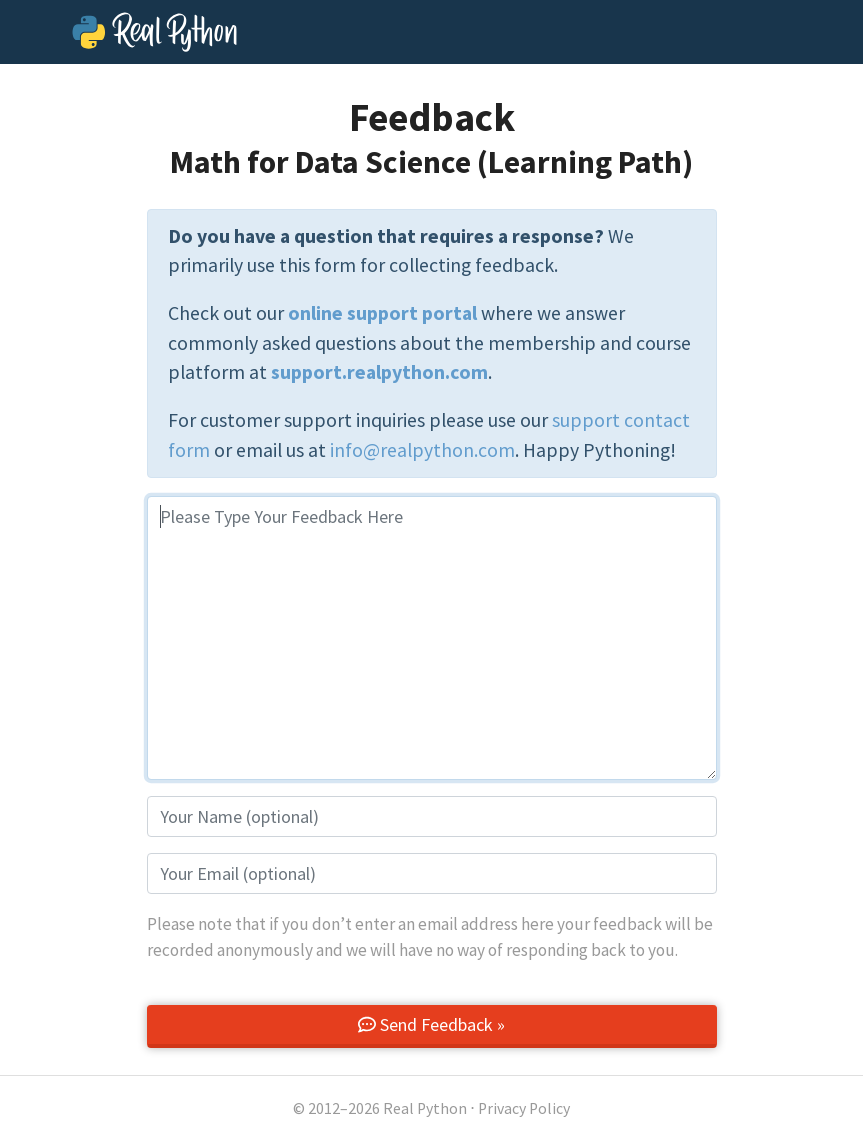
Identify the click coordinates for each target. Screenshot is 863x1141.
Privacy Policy (524, 1108)
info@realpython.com (422, 450)
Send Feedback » (431, 1024)
